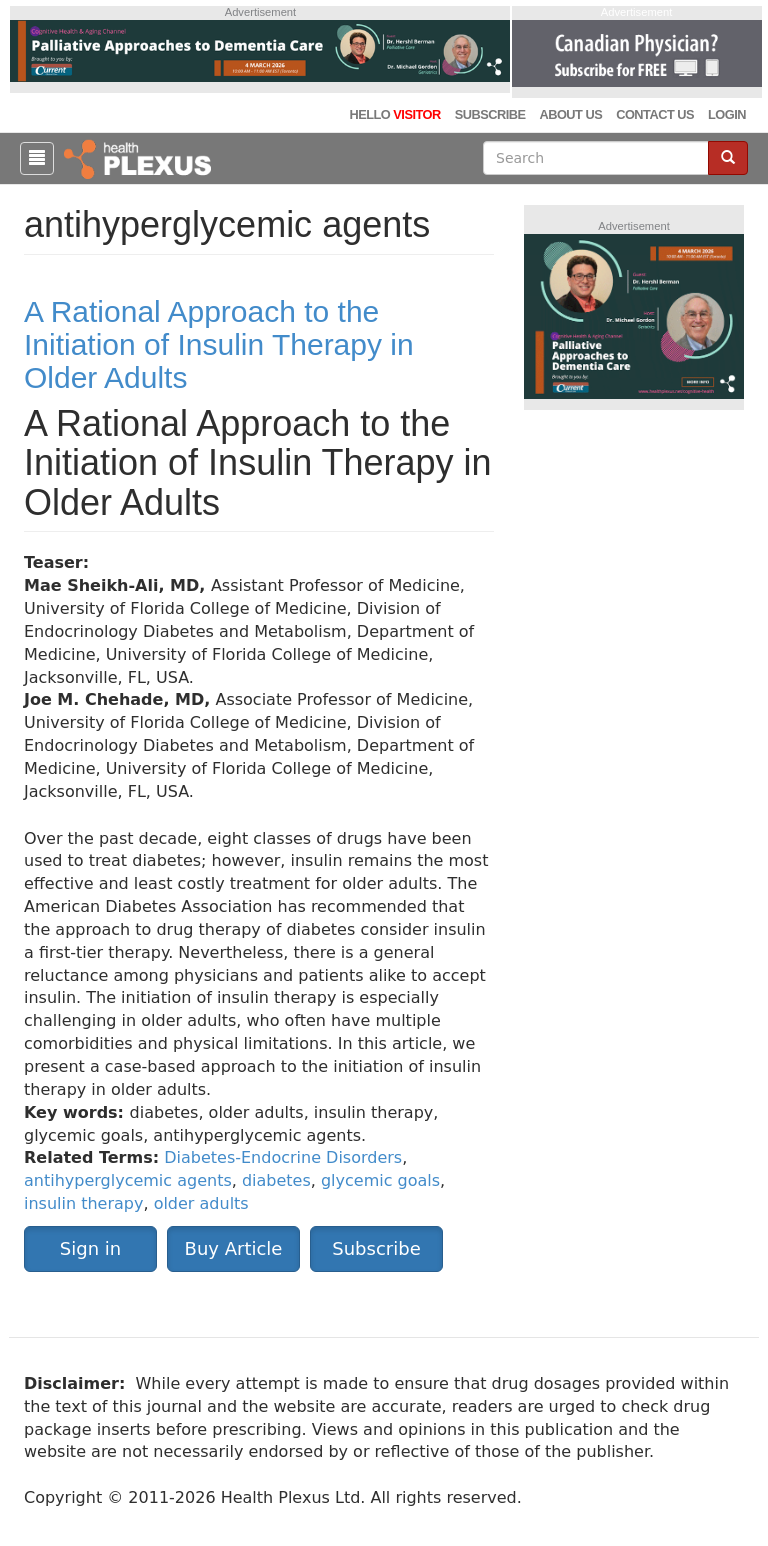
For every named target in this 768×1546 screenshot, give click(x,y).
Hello (394, 114)
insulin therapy (83, 1203)
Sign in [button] (90, 1248)
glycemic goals (380, 1180)
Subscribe (490, 114)
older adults (201, 1203)
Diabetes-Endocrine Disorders (283, 1157)
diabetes (276, 1180)
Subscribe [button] (376, 1248)
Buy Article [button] (234, 1248)
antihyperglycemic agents (128, 1180)
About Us (570, 114)
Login (727, 114)
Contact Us (655, 114)
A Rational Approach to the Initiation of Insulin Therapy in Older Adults (219, 344)
